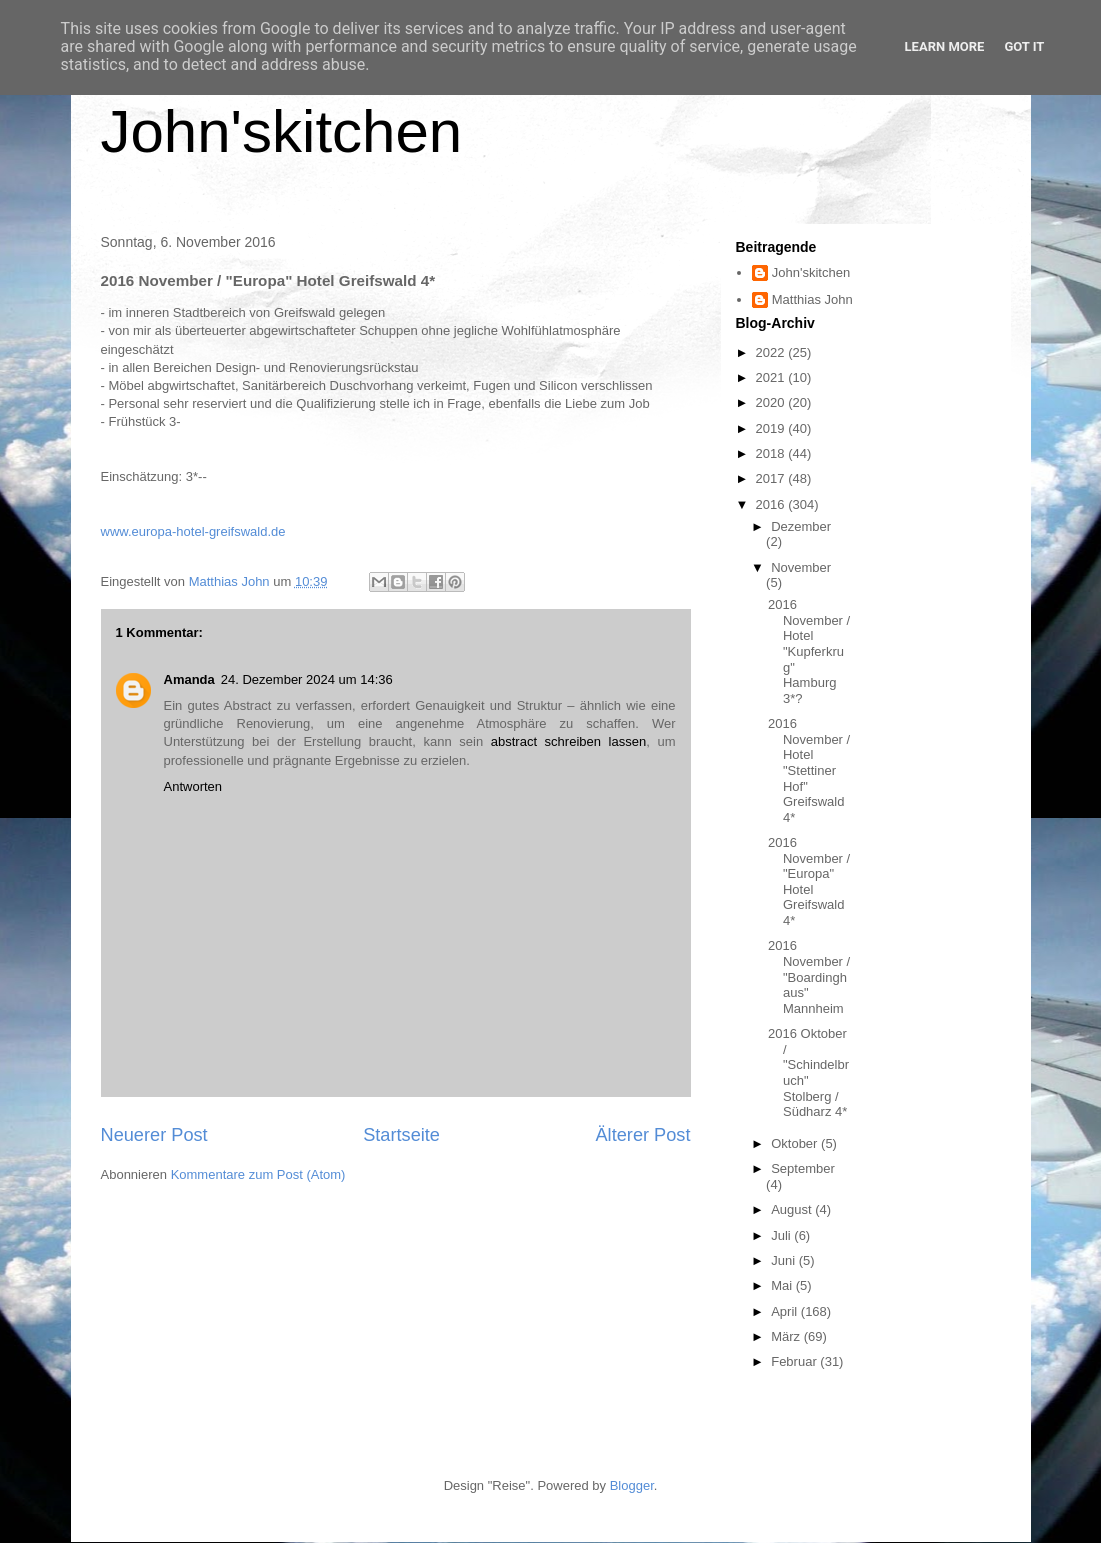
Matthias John (812, 299)
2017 (772, 478)
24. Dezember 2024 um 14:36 (307, 679)
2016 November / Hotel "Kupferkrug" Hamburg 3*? (809, 651)
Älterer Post (642, 1135)
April (786, 1311)
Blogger (632, 1485)
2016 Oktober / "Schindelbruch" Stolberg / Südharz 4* (808, 1072)
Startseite (401, 1135)
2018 (772, 453)
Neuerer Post (154, 1135)
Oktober (796, 1143)
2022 (772, 352)
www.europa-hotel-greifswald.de (193, 531)
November (801, 567)
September (803, 1168)
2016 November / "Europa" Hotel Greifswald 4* (809, 881)
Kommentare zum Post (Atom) (258, 1174)
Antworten (193, 786)
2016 (772, 504)
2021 (772, 377)
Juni (784, 1260)
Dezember (801, 526)
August (793, 1209)
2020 (772, 402)
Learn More (945, 46)
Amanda (189, 679)
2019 (772, 428)
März (787, 1336)
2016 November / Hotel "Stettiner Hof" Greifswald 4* (809, 770)
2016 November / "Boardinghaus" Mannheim (809, 976)
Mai (783, 1285)
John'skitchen (282, 131)
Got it (1024, 46)
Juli (782, 1235)
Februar (795, 1361)
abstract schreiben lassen (568, 741)
